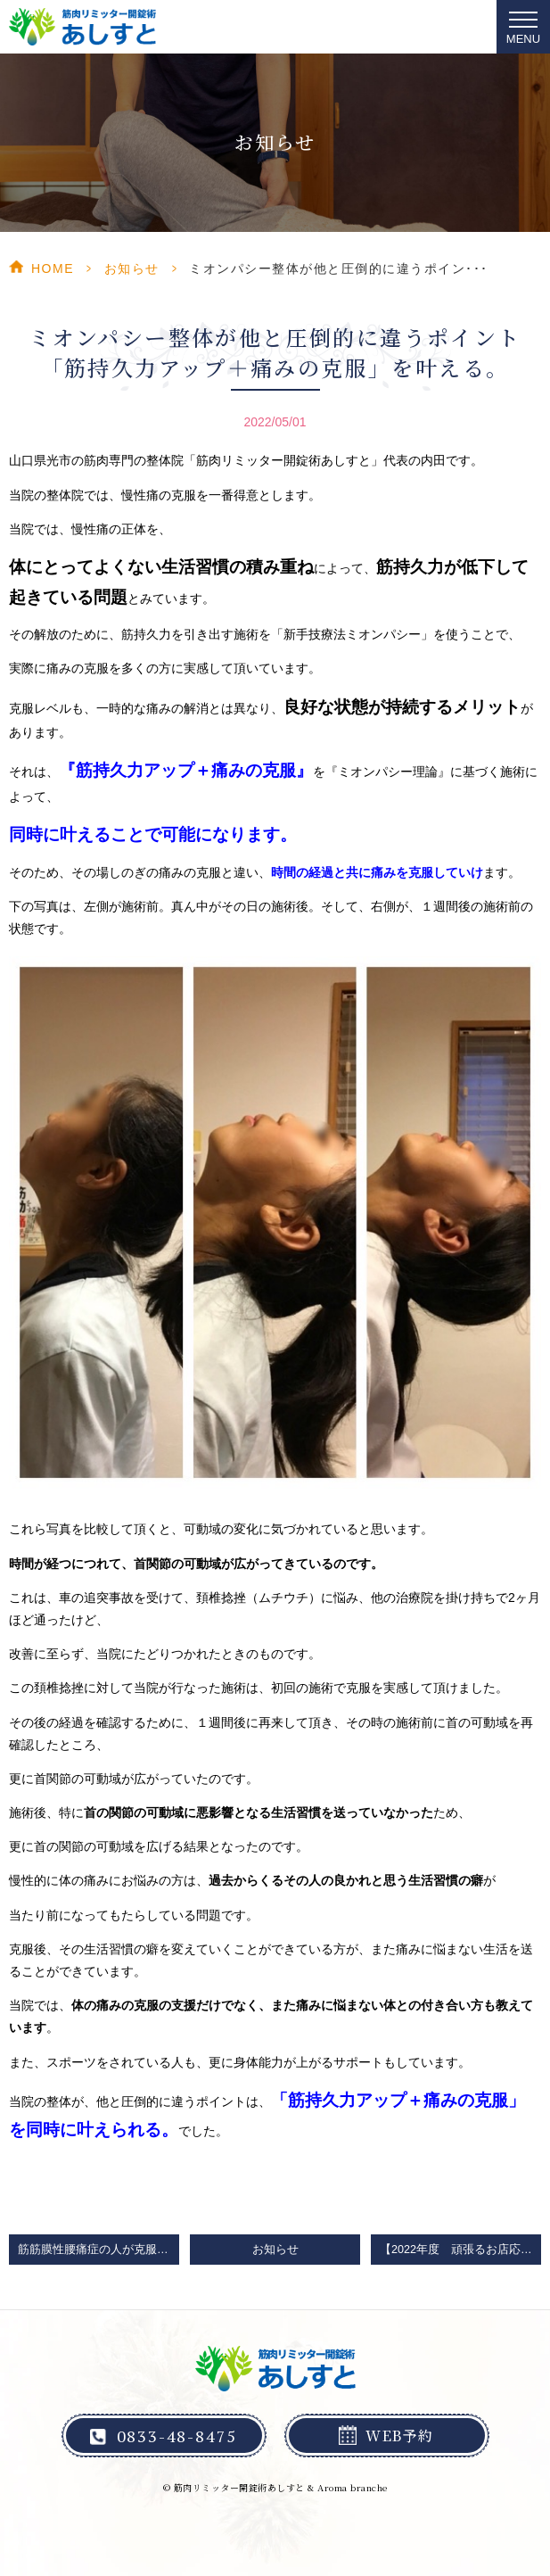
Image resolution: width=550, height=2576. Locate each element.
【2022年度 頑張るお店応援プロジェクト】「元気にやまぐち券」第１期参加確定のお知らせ (460, 2249)
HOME (52, 268)
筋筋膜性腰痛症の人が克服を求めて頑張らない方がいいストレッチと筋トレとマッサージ (98, 2249)
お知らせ (132, 268)
